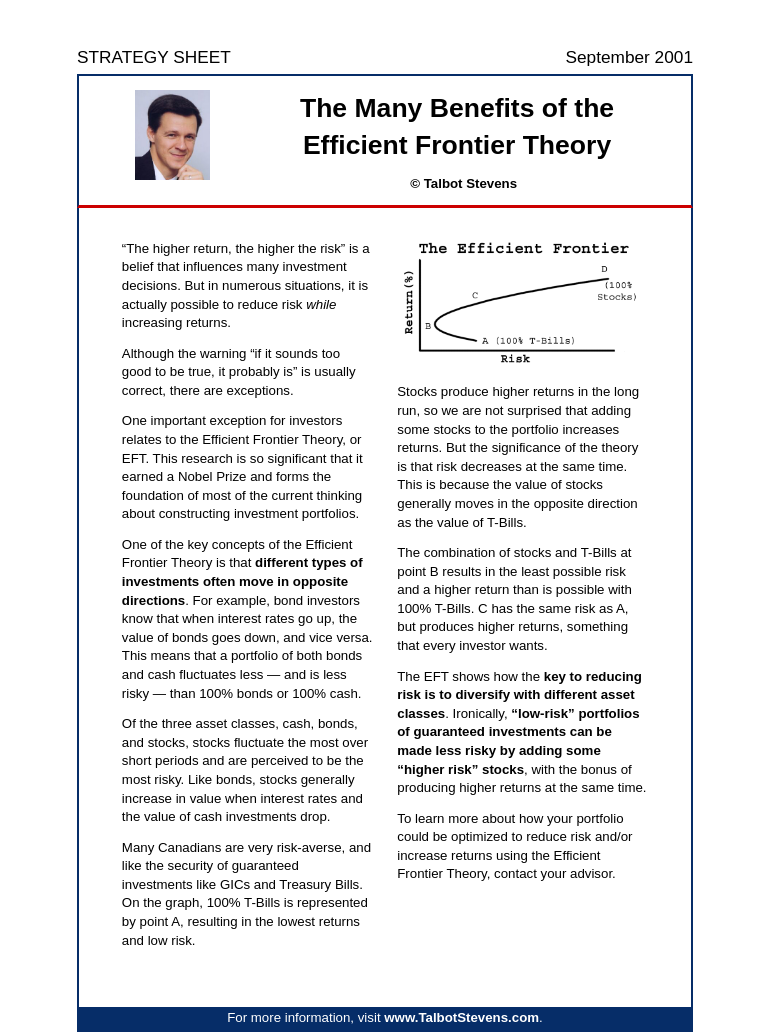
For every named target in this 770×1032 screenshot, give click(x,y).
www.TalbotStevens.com (461, 1017)
